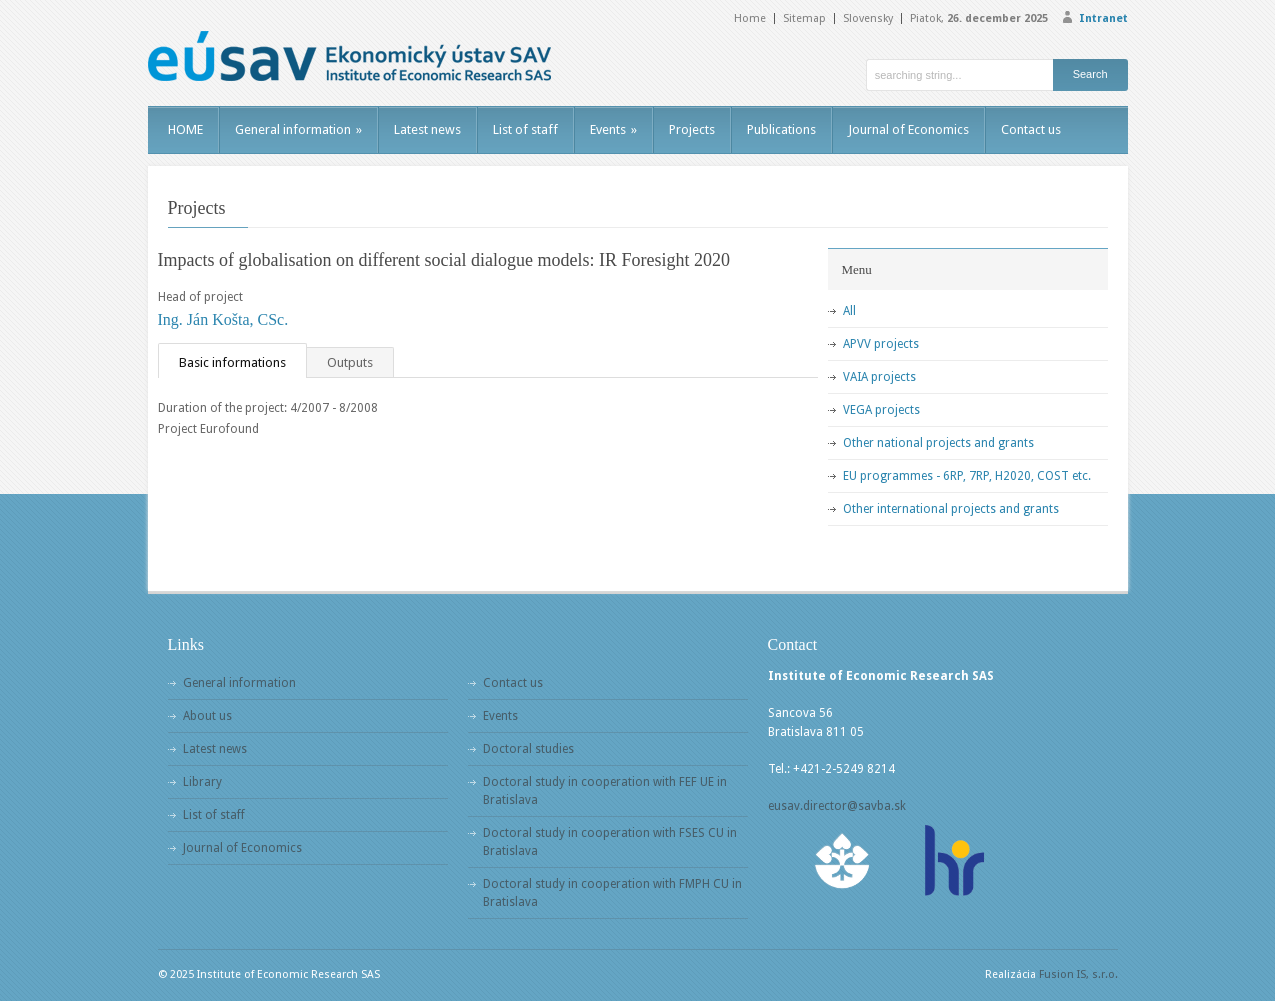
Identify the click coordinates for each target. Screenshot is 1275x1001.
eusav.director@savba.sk (837, 806)
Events (613, 129)
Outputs (350, 362)
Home (750, 18)
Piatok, (979, 18)
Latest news (427, 129)
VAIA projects (879, 377)
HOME (185, 129)
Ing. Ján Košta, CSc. (223, 319)
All (849, 311)
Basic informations (232, 362)
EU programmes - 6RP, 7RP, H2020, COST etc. (967, 476)
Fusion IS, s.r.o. (1078, 974)
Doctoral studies (528, 749)
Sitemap (804, 18)
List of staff (525, 129)
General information (298, 129)
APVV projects (881, 344)
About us (207, 716)
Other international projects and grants (951, 509)
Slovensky (868, 18)
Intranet (1103, 18)
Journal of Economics (908, 129)
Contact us (1031, 129)
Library (202, 782)
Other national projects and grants (938, 443)
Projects (692, 129)
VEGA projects (881, 410)
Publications (781, 129)
